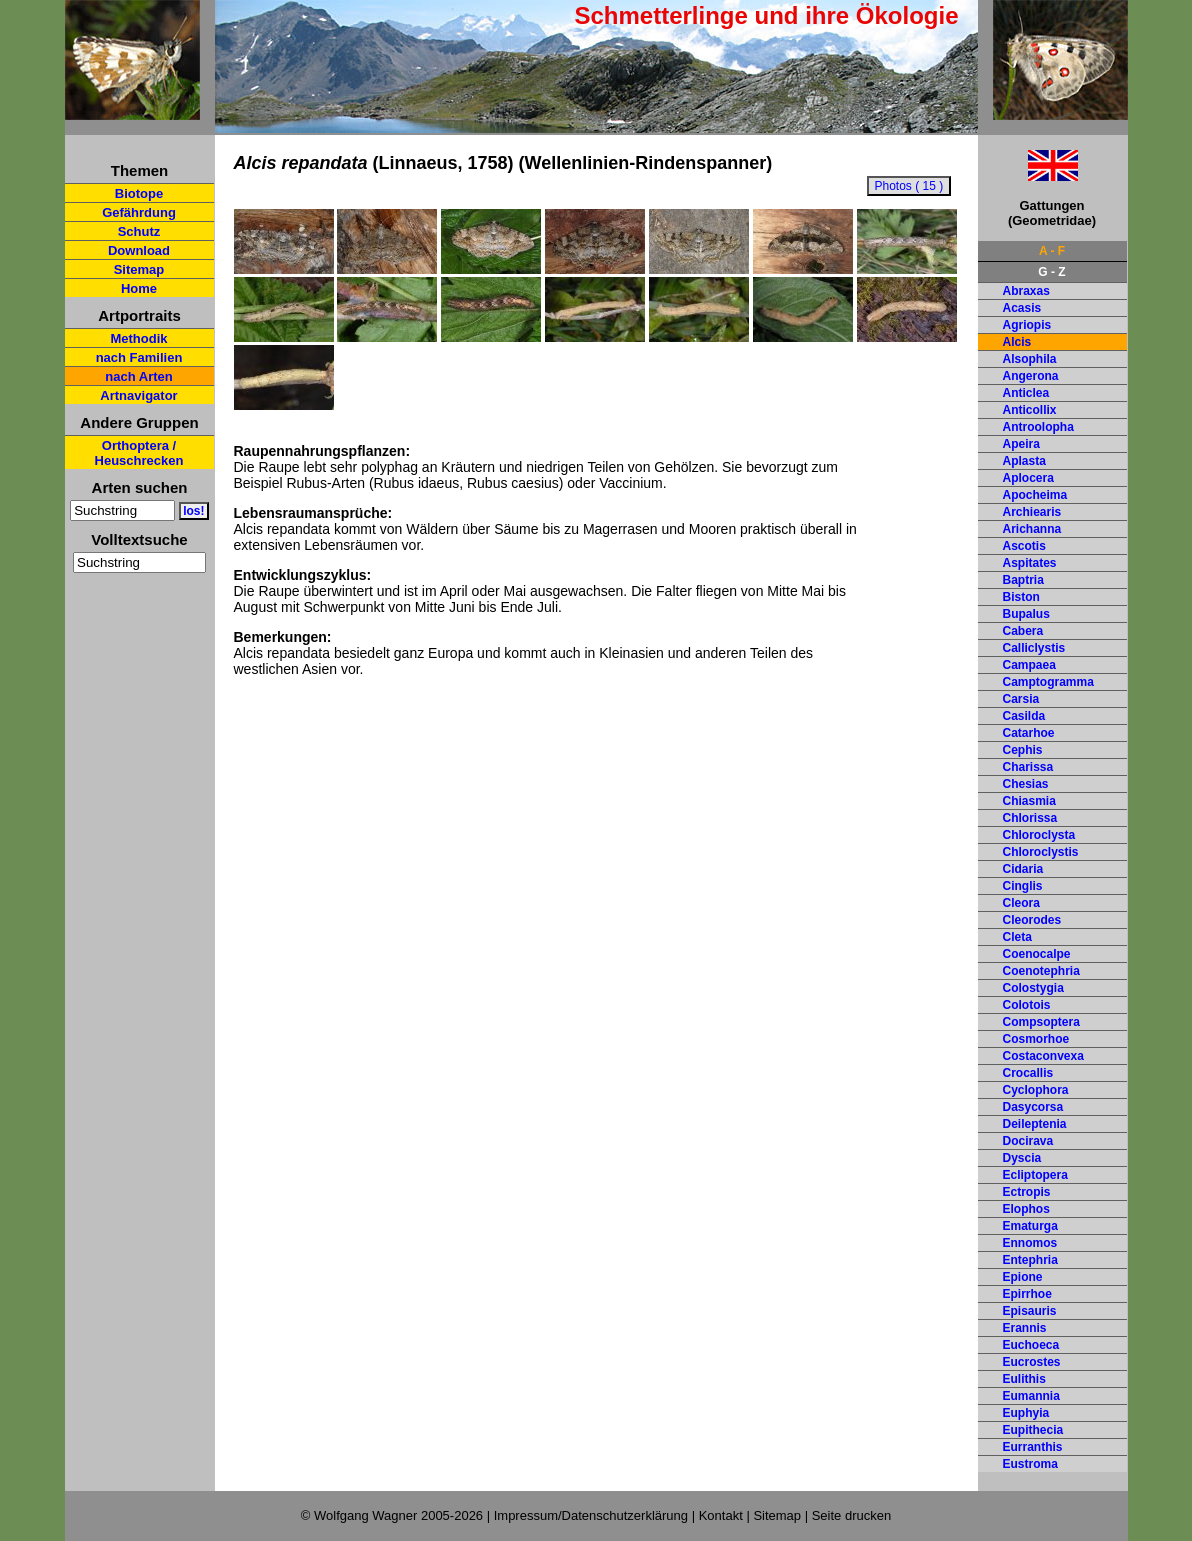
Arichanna (1032, 529)
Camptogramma (1048, 682)
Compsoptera (1041, 1022)
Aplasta (1024, 461)
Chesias (1026, 784)
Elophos (1026, 1209)
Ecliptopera (1035, 1175)
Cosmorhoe (1036, 1039)
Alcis (1017, 342)
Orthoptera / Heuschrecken (139, 453)
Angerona (1031, 376)
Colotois (1027, 1005)
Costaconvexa (1043, 1056)
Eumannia (1031, 1396)
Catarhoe (1029, 733)
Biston (1021, 597)
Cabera (1023, 631)
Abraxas (1026, 291)
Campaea (1029, 665)
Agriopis (1027, 325)
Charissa (1028, 767)
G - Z (1051, 272)
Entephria (1030, 1260)
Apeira (1021, 444)
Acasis (1022, 308)
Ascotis (1024, 546)
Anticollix (1030, 410)
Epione (1023, 1277)
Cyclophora (1036, 1090)
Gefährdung (139, 212)
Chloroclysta (1039, 835)
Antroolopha (1038, 427)
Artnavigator (138, 395)
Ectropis (1027, 1192)
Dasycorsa (1033, 1107)
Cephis (1023, 750)
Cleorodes (1032, 920)
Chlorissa (1030, 818)
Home (139, 288)
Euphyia (1026, 1413)
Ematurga (1030, 1226)
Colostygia (1033, 988)
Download (139, 250)
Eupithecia (1033, 1430)
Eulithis (1024, 1379)
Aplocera (1028, 478)
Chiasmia (1029, 801)
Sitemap (139, 269)
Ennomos (1030, 1243)
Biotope (139, 193)
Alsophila (1030, 359)
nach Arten (138, 376)
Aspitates (1030, 563)
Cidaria (1023, 869)
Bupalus (1026, 614)
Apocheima (1035, 495)
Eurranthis (1033, 1447)
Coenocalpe (1037, 954)
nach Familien (139, 357)
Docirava (1028, 1141)
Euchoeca (1031, 1345)
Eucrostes (1032, 1362)
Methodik (138, 338)
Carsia (1021, 699)
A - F (1052, 251)
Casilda (1024, 716)
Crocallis (1028, 1073)
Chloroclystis (1041, 852)
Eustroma (1030, 1464)
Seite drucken (852, 1515)
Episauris (1030, 1311)
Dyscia (1022, 1158)
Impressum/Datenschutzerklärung (591, 1515)
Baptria (1023, 580)
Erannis (1025, 1328)
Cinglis (1023, 886)
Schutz (139, 231)
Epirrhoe (1027, 1294)
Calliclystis (1034, 648)
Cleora (1021, 903)
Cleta (1017, 937)
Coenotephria (1041, 971)
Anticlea (1026, 393)
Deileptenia (1035, 1124)
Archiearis (1032, 512)
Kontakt (721, 1515)
